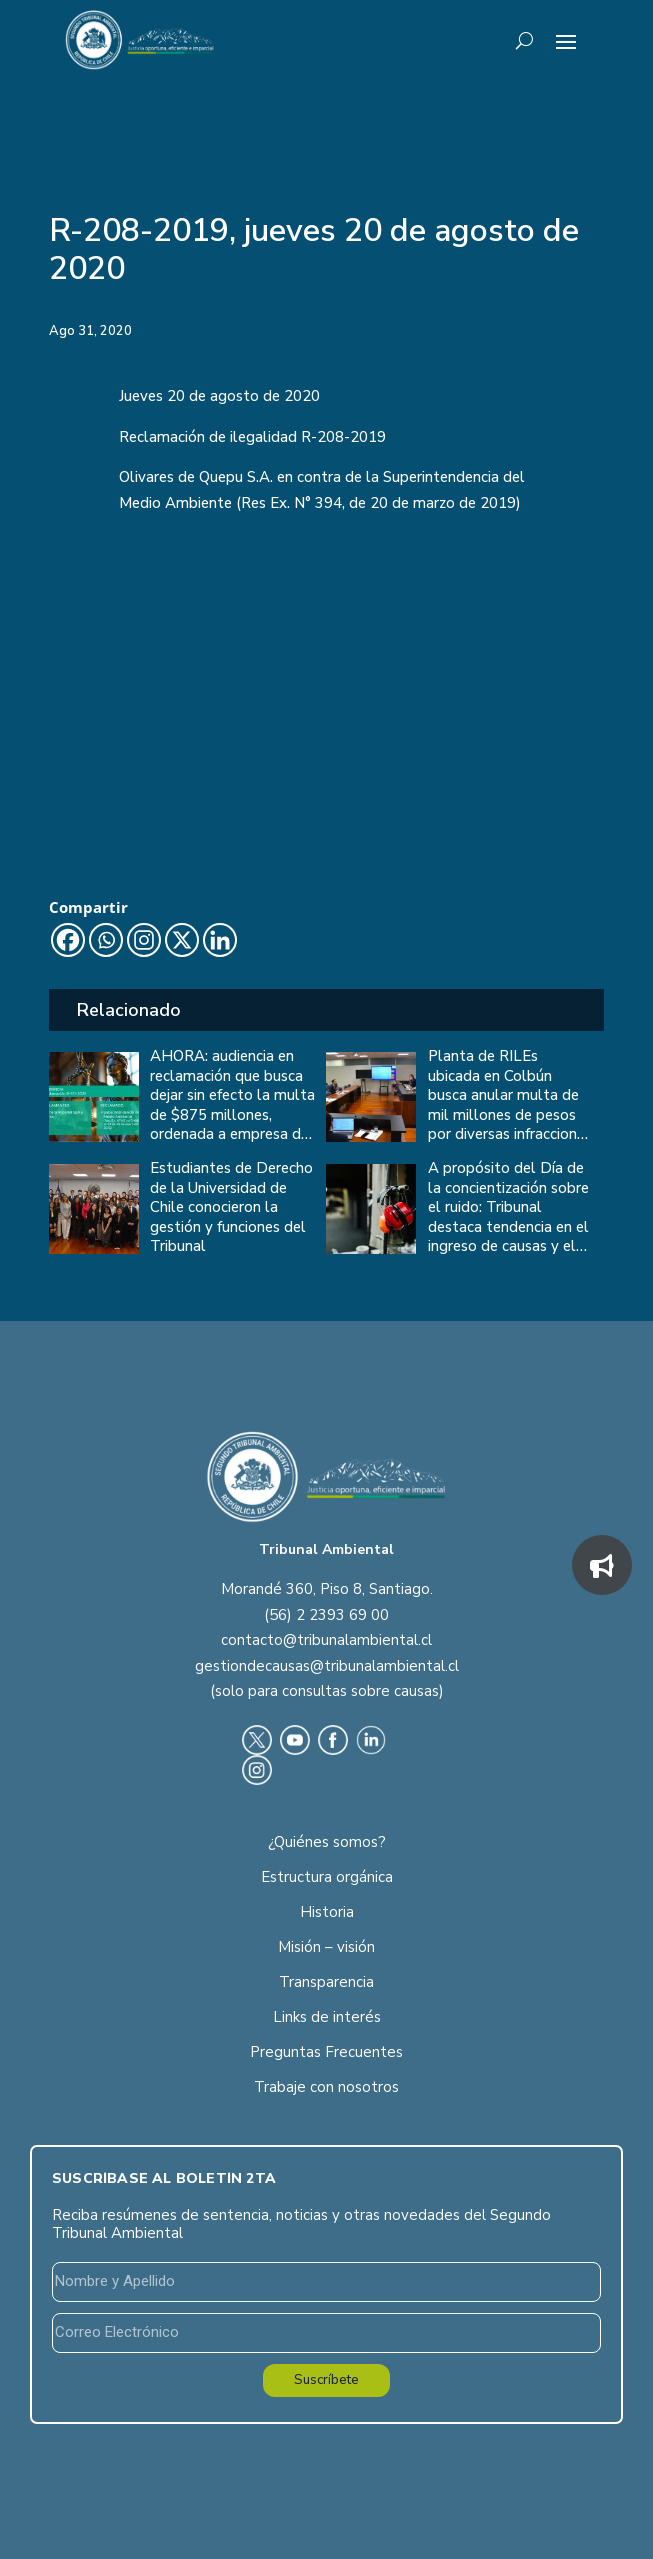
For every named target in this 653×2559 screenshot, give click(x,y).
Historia (327, 1912)
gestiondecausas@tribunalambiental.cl (327, 1666)
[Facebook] (68, 940)
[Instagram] (144, 940)
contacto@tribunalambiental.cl (326, 1640)
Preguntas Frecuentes (326, 2052)
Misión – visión (326, 1947)
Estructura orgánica (327, 1877)
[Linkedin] (220, 940)
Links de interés (327, 2017)
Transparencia (326, 1982)
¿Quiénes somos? (327, 1842)
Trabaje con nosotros (326, 2087)
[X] (182, 940)
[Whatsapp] (106, 940)
